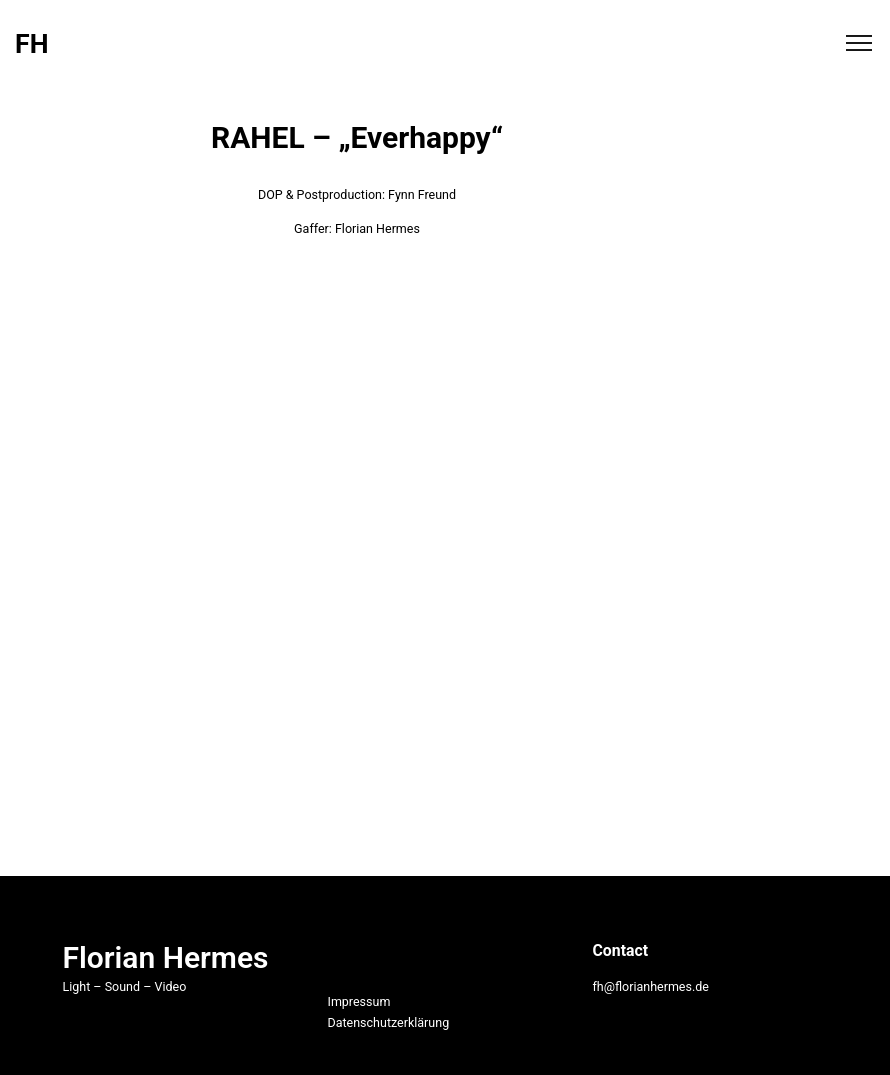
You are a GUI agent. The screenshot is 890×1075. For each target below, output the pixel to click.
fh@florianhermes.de (650, 986)
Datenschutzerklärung (388, 1022)
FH (31, 44)
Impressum (358, 1001)
